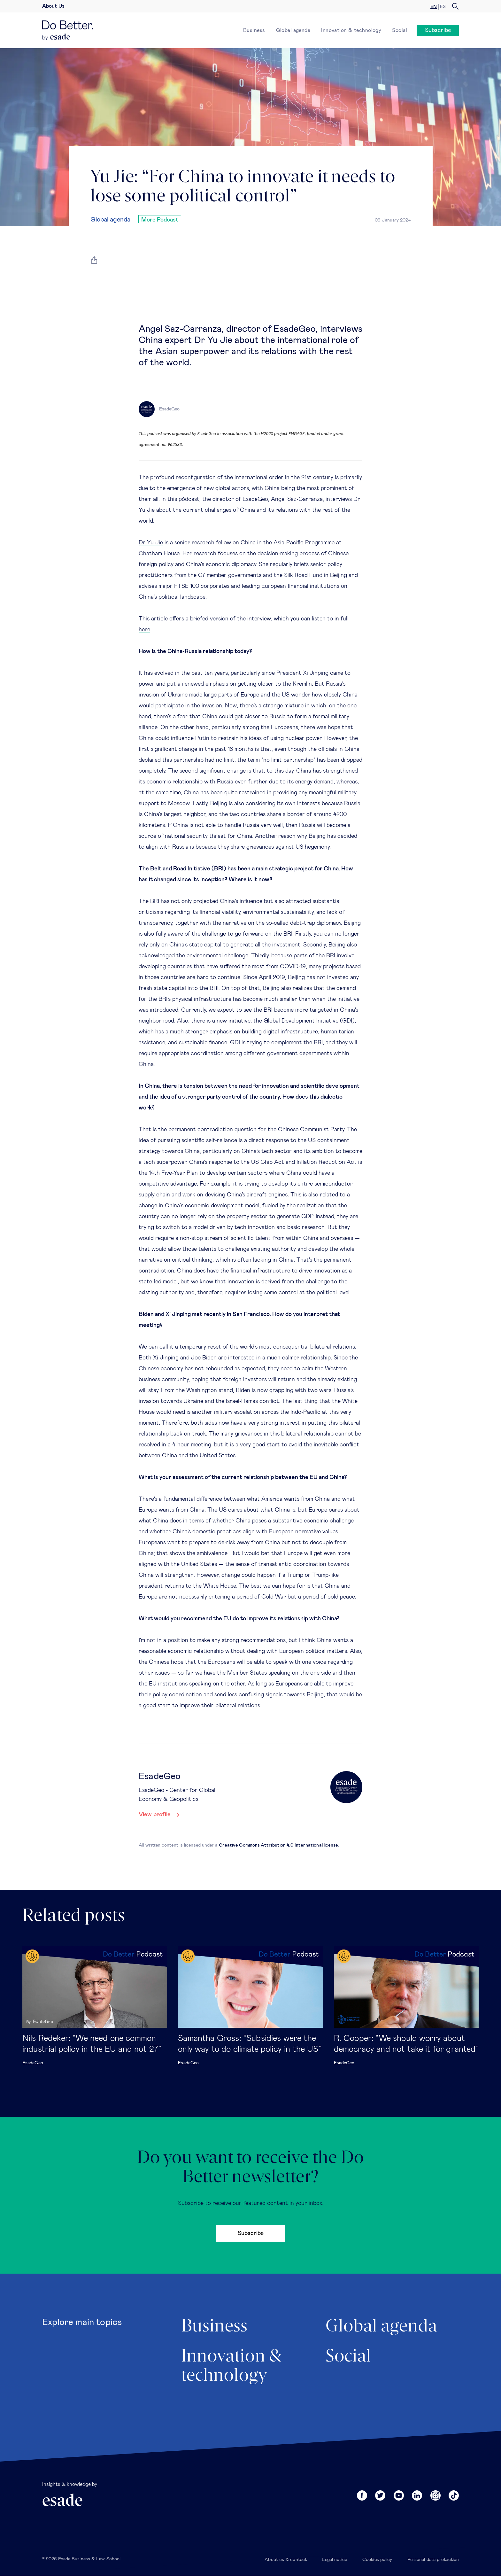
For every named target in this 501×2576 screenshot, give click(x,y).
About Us (53, 6)
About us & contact (286, 2559)
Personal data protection (433, 2559)
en (433, 6)
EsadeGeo (32, 2063)
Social (399, 30)
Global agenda (293, 30)
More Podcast (159, 220)
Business (254, 30)
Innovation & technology (351, 30)
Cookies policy (377, 2559)
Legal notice (334, 2559)
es (443, 6)
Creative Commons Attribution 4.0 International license (278, 1845)
